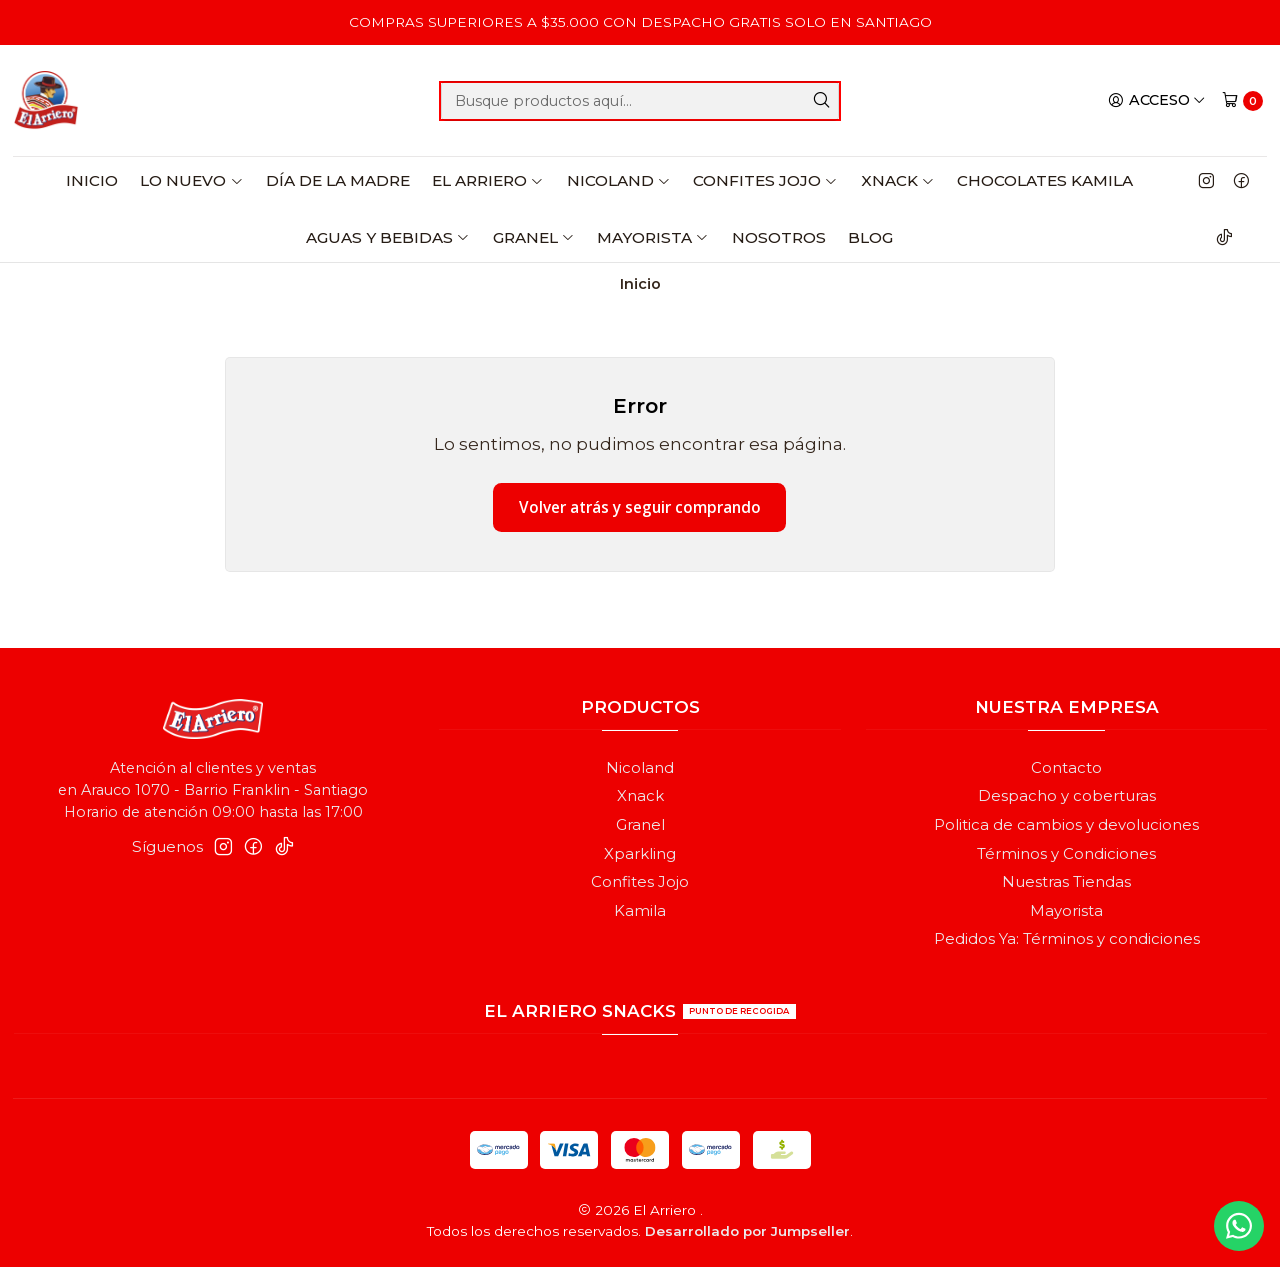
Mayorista (653, 237)
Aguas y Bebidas (388, 237)
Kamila (640, 911)
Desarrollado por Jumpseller (747, 1231)
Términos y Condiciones (1066, 854)
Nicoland (619, 180)
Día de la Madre (338, 180)
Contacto (1066, 768)
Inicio (92, 180)
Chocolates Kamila (1045, 180)
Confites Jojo (765, 180)
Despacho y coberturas (1067, 796)
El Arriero (488, 180)
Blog (870, 237)
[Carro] (1242, 100)
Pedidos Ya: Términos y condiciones (1067, 939)
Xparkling (640, 854)
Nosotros (779, 237)
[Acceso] (1157, 100)
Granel (534, 237)
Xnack (898, 180)
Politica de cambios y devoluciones (1066, 825)
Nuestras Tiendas (1066, 882)
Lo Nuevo (191, 180)
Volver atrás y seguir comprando (640, 507)
